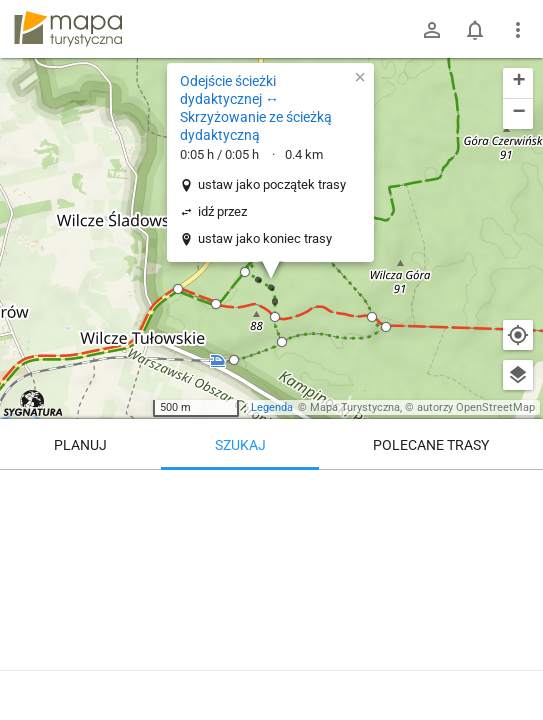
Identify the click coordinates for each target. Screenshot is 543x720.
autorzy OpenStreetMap (476, 407)
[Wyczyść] (518, 492)
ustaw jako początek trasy (272, 184)
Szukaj (240, 445)
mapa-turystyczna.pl (68, 29)
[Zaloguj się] (432, 30)
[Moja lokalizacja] (518, 335)
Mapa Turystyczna (355, 407)
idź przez (222, 211)
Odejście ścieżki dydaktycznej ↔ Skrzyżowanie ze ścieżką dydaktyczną (256, 108)
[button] (178, 289)
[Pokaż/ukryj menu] (518, 30)
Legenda (272, 407)
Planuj (80, 445)
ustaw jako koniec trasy (265, 238)
